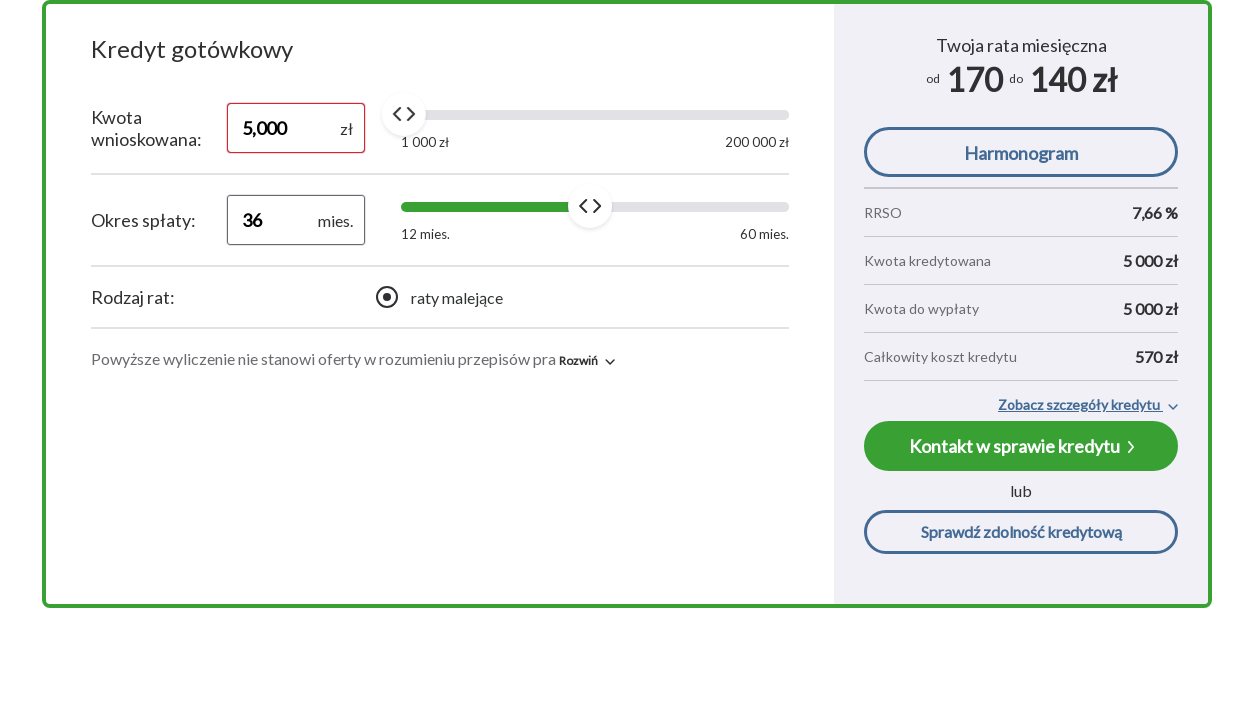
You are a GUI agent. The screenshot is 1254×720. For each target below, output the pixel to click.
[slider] (404, 114)
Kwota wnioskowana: (146, 128)
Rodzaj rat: (133, 297)
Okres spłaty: (143, 220)
